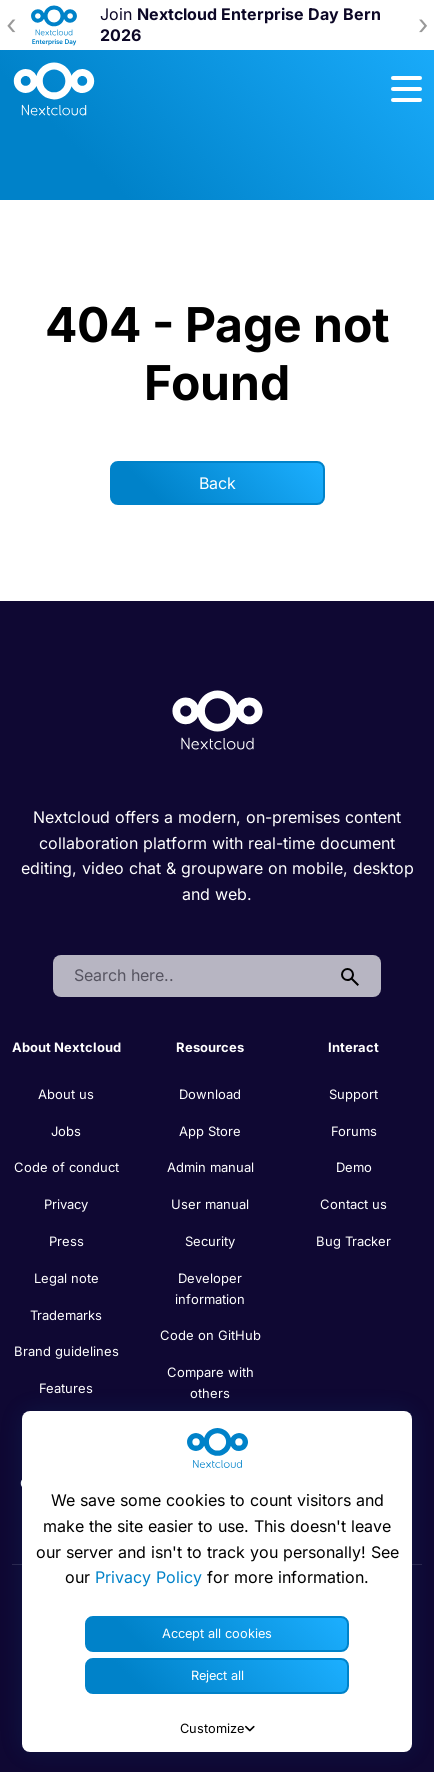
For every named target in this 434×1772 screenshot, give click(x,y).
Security (210, 1241)
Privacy (66, 1204)
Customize (217, 1728)
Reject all (217, 1675)
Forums (354, 1131)
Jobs (66, 1131)
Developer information (210, 1288)
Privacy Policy (148, 1577)
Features (66, 1388)
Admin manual (210, 1167)
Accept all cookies (217, 1633)
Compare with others (210, 1382)
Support (353, 1094)
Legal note (66, 1278)
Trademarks (66, 1315)
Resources (210, 1047)
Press (66, 1241)
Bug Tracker (353, 1241)
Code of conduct (66, 1167)
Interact (353, 1047)
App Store (210, 1131)
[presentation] (11, 25)
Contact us (353, 1204)
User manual (210, 1204)
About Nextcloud (66, 1047)
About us (66, 1094)
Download (210, 1094)
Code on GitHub (210, 1335)
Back (217, 483)
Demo (354, 1167)
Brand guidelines (66, 1351)
